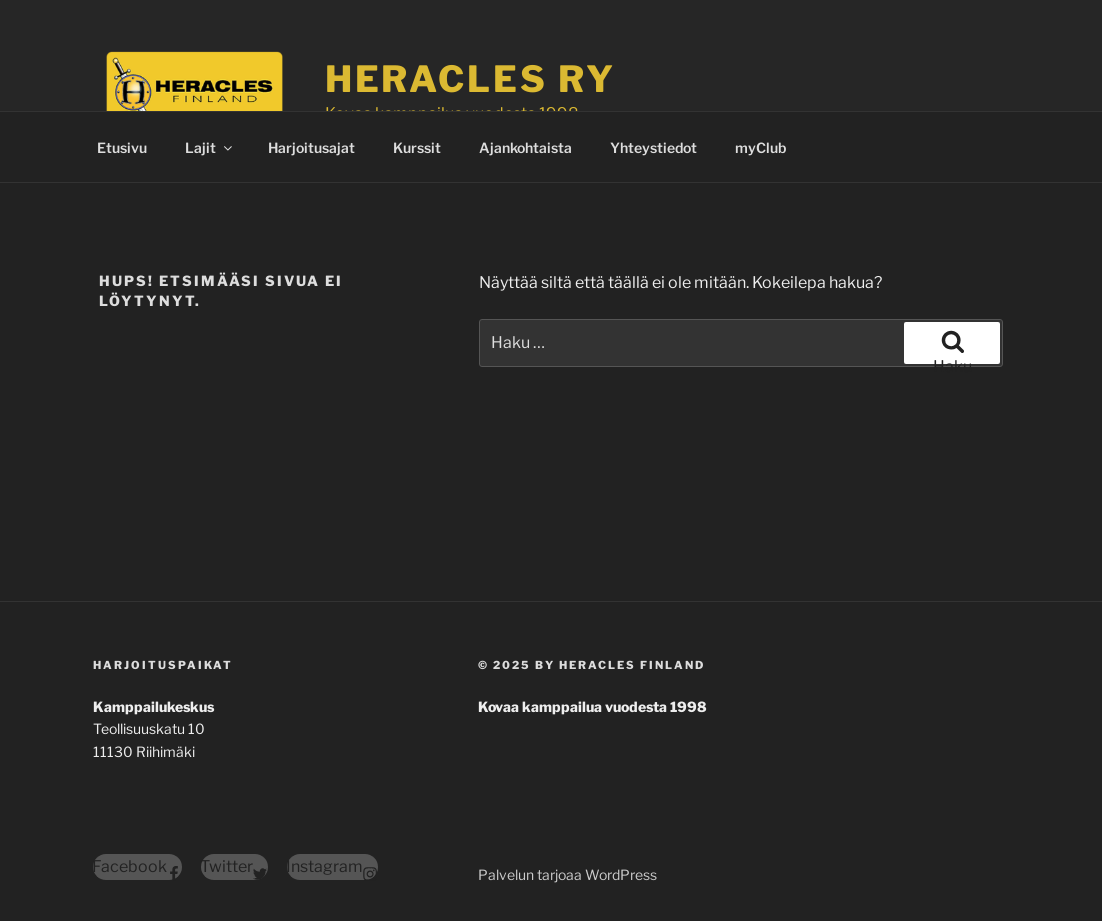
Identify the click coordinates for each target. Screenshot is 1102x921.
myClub (760, 147)
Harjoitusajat (311, 147)
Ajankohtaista (525, 147)
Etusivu (122, 147)
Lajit (210, 147)
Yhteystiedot (653, 147)
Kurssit (417, 147)
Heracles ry (470, 79)
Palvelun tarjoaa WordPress (567, 874)
